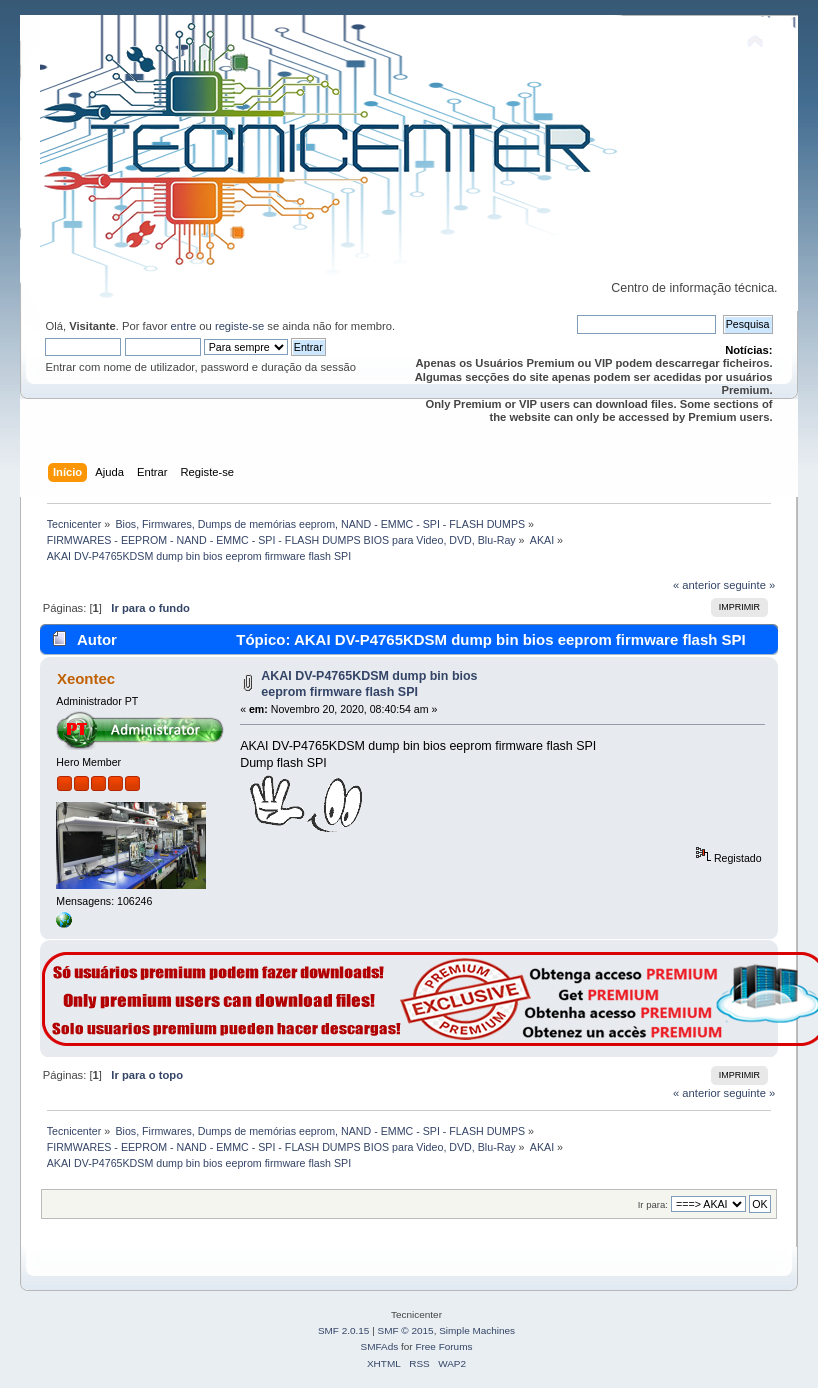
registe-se (239, 326)
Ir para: (653, 1204)
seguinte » (750, 585)
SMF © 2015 (406, 1330)
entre (184, 326)
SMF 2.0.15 (344, 1330)
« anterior (696, 585)
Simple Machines (477, 1330)
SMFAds (380, 1346)
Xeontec (86, 678)
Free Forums (443, 1346)
